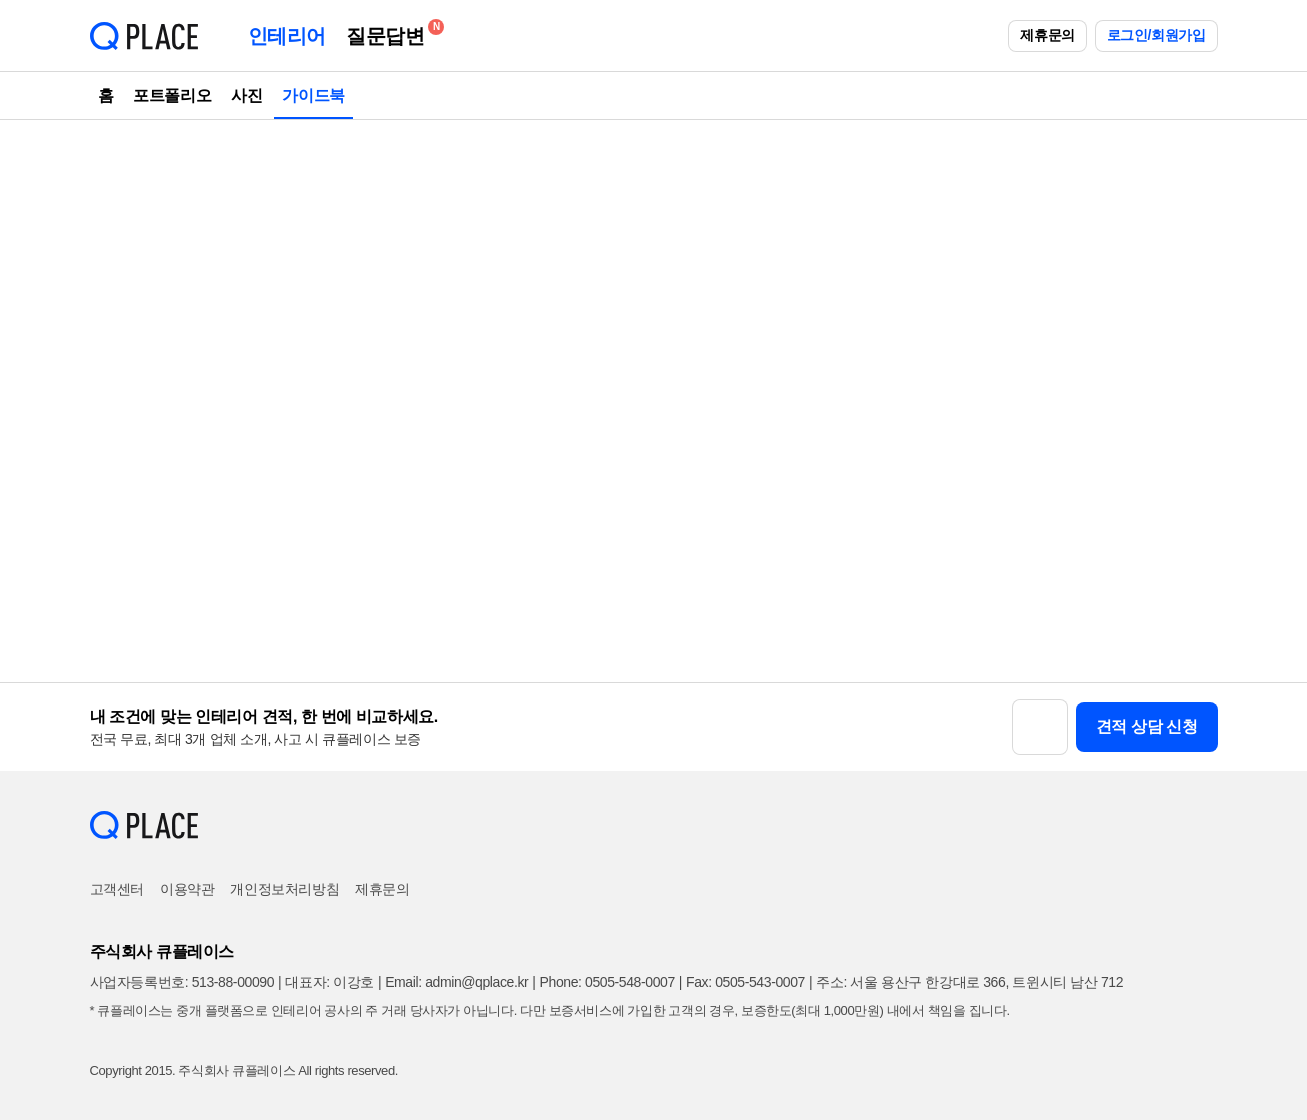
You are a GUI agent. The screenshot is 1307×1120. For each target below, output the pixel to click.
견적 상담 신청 (1147, 726)
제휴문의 (1047, 35)
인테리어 (287, 36)
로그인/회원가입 (1156, 35)
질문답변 (390, 32)
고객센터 (117, 889)
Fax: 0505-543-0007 (745, 982)
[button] (1040, 727)
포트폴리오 (172, 95)
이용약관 (187, 889)
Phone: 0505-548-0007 (607, 982)
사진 (246, 95)
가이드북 (313, 95)
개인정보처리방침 (284, 889)
